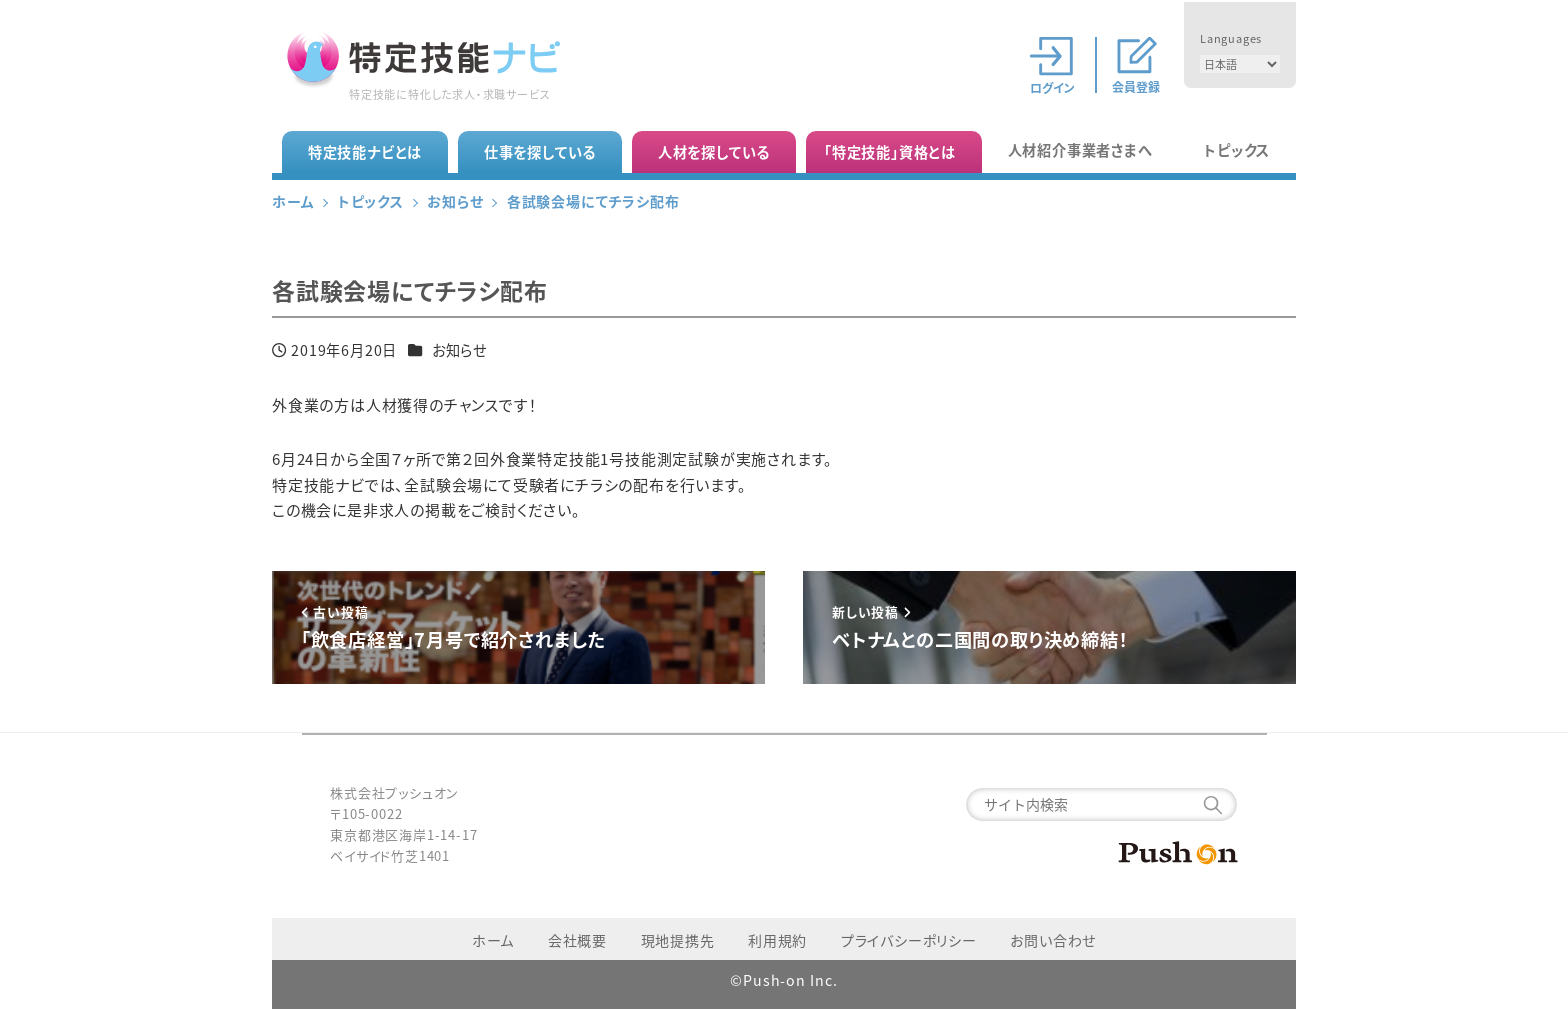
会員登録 (1136, 85)
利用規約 (777, 940)
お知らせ (459, 350)
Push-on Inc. (790, 980)
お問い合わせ (1053, 940)
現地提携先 (678, 940)
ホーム (493, 940)
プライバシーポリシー (909, 940)
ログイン (1052, 86)
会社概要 (577, 940)
